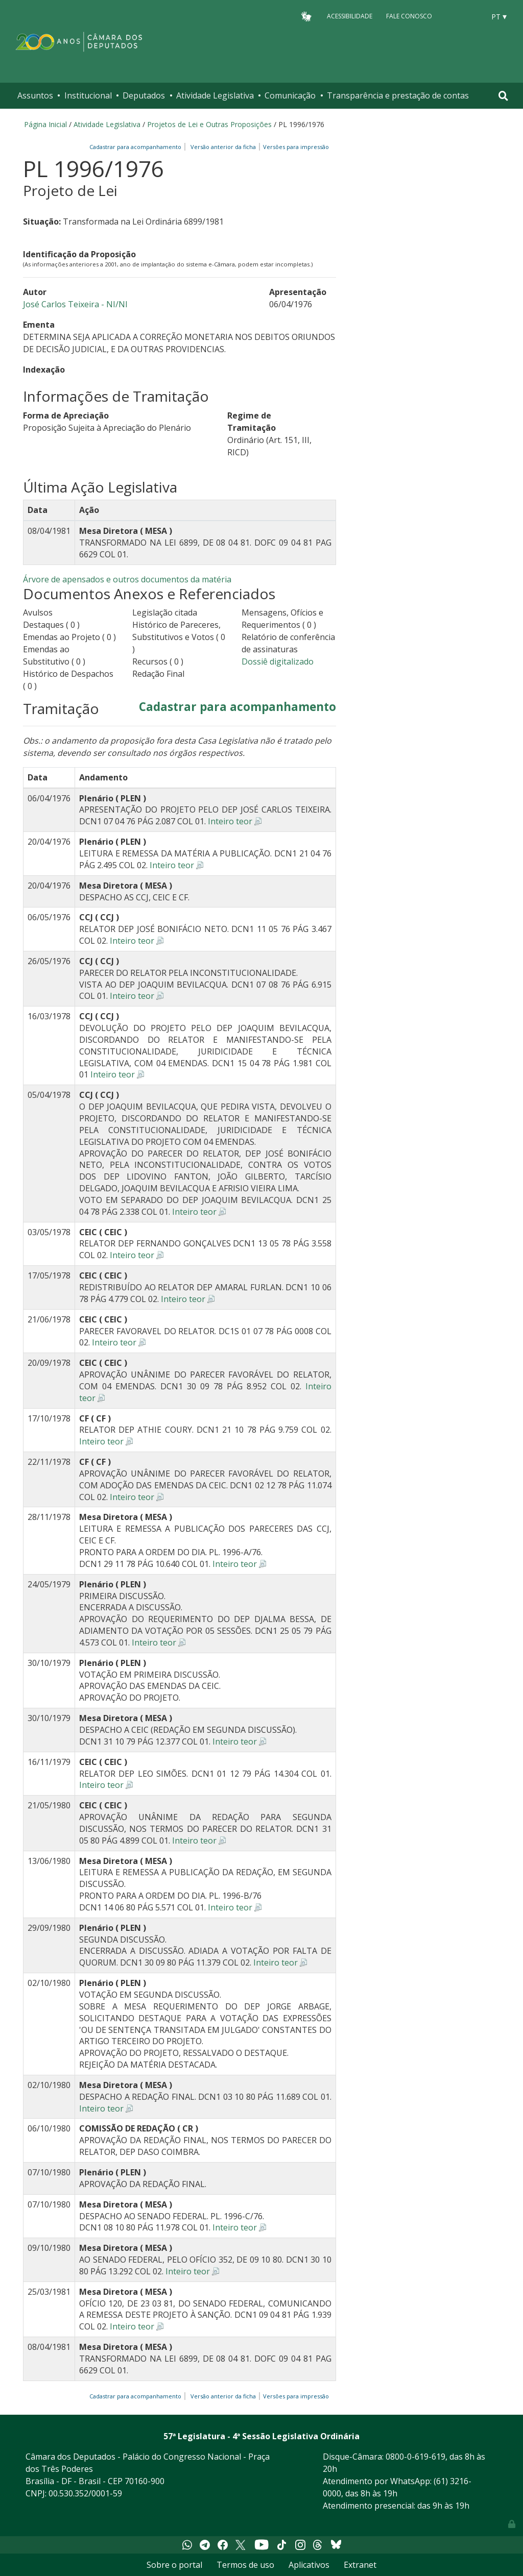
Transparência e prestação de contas (398, 95)
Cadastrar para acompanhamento (136, 147)
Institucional (88, 95)
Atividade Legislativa (215, 95)
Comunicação (290, 95)
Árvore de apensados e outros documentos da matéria (127, 579)
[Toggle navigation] (503, 95)
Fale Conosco (409, 16)
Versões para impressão (294, 147)
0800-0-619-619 (415, 2456)
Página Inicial (45, 124)
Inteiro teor (230, 821)
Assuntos (35, 95)
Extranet (360, 2564)
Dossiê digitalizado (278, 661)
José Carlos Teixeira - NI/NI (75, 304)
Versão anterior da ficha (223, 147)
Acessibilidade (349, 16)
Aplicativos (309, 2564)
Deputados (144, 95)
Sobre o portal (174, 2564)
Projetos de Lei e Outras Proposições (209, 124)
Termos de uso (245, 2564)
